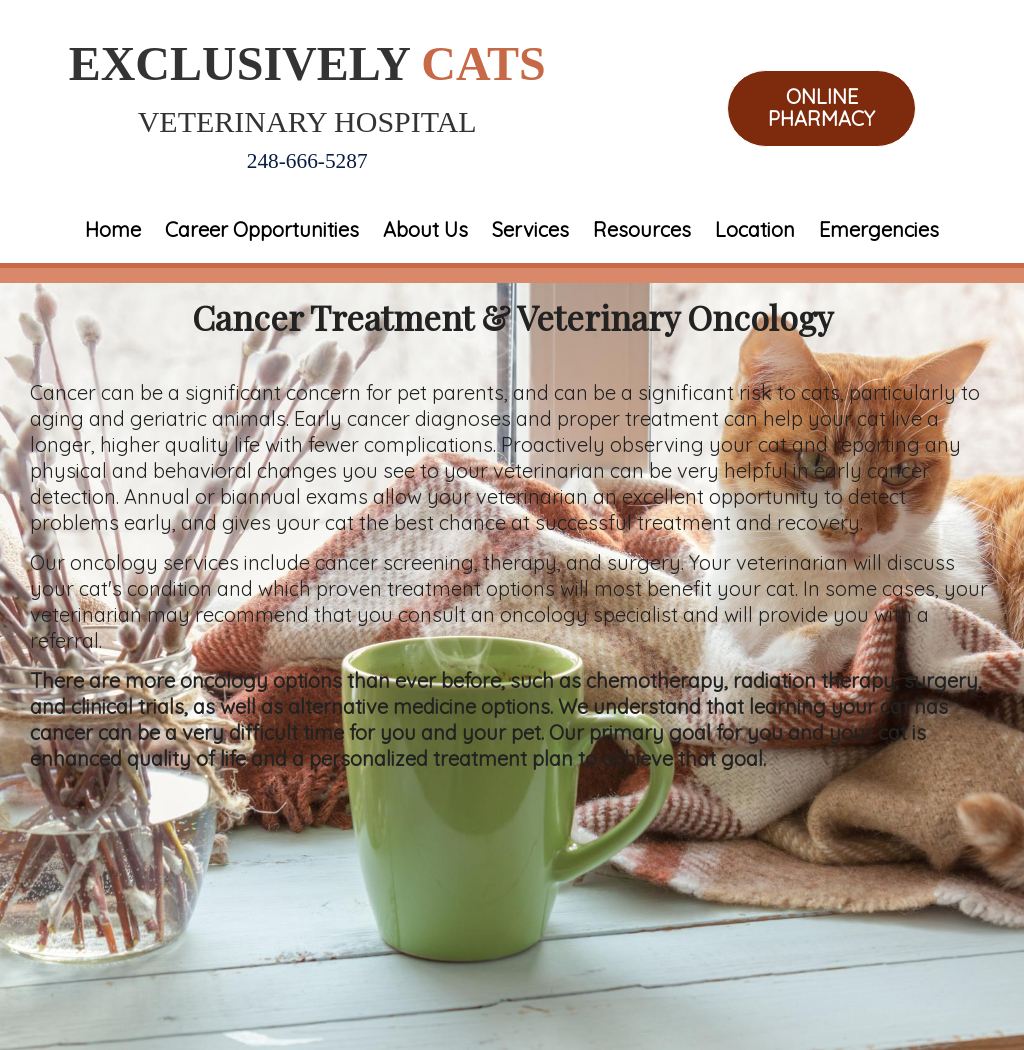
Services (530, 229)
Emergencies (879, 229)
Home (113, 229)
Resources (642, 229)
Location (755, 229)
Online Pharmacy (821, 108)
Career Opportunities (262, 229)
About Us (425, 229)
